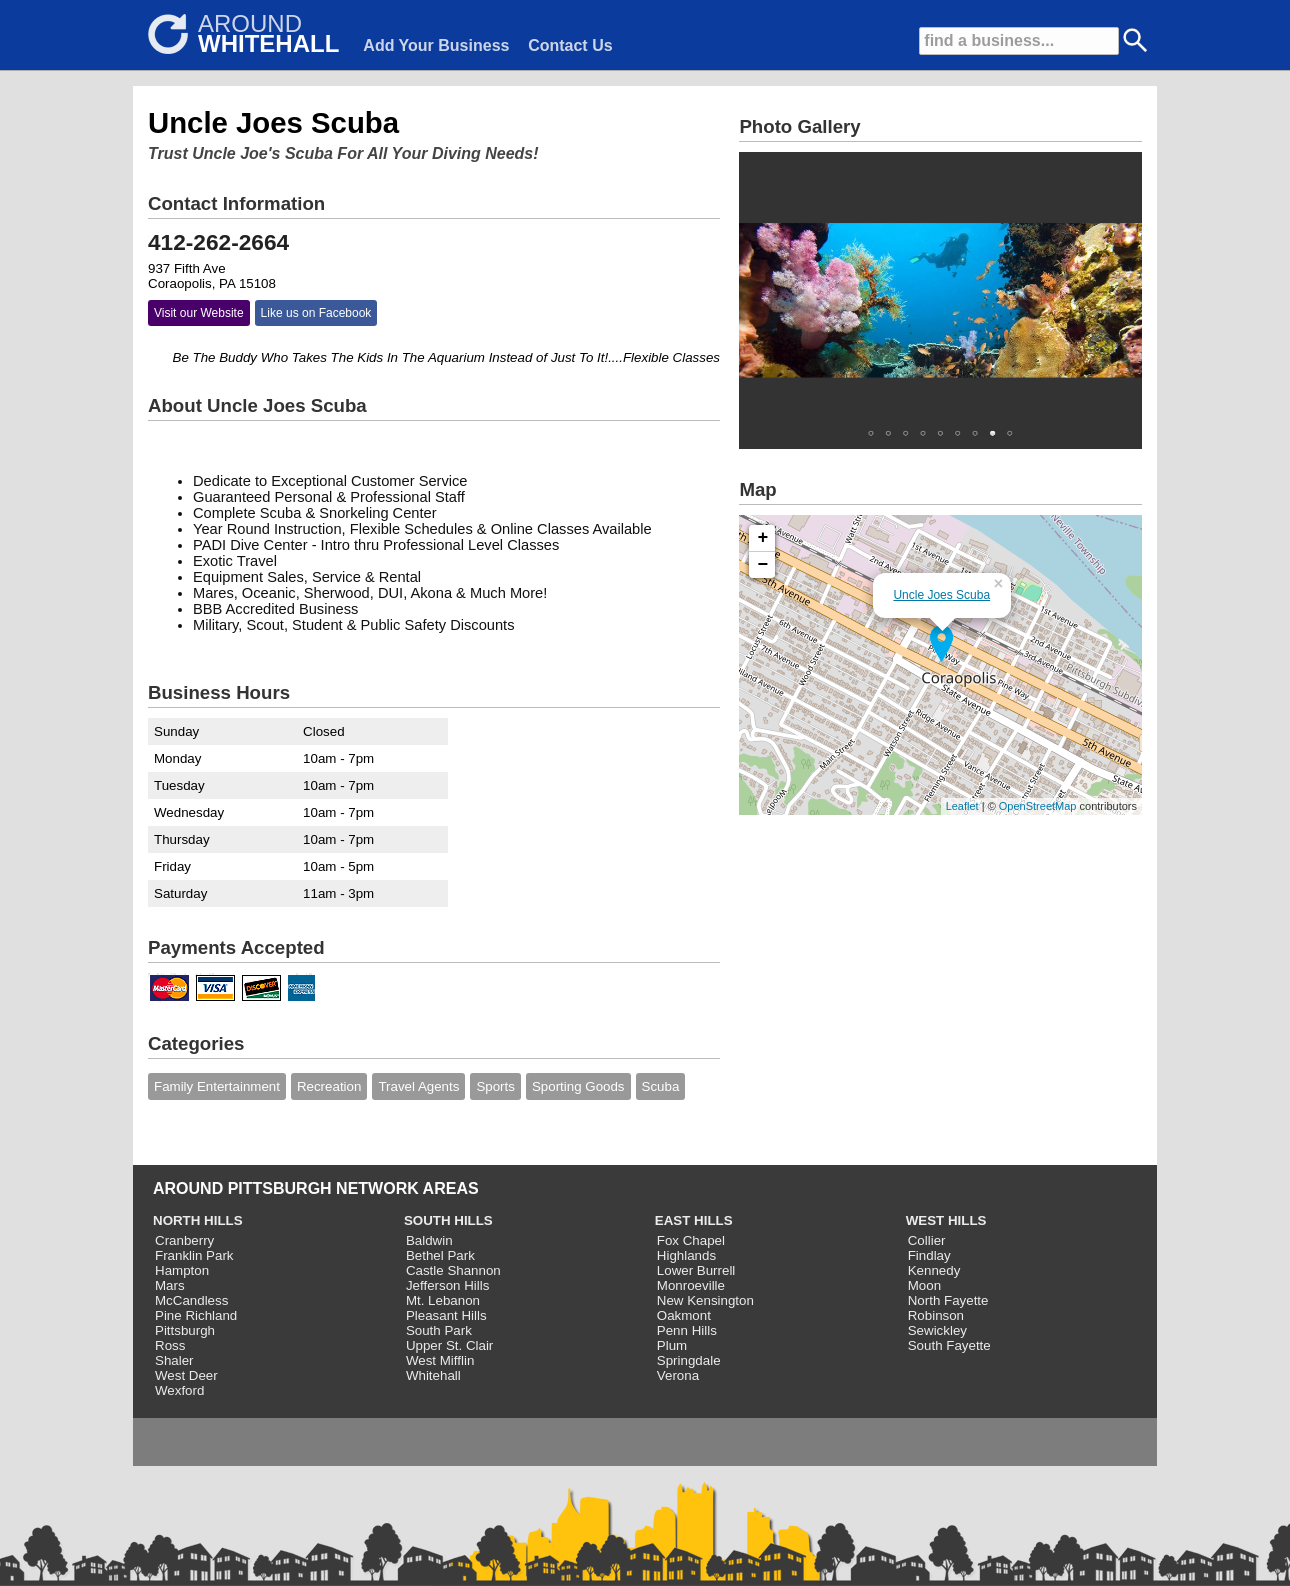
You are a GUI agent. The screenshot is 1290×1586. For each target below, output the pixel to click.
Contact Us (570, 45)
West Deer (186, 1375)
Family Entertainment (217, 1086)
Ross (170, 1345)
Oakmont (684, 1315)
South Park (439, 1330)
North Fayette (948, 1300)
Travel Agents (418, 1086)
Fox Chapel (691, 1240)
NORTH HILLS (198, 1220)
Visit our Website (199, 313)
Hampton (182, 1270)
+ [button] (763, 538)
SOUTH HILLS (448, 1220)
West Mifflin (440, 1360)
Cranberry (184, 1240)
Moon (924, 1285)
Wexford (179, 1390)
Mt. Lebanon (443, 1300)
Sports (495, 1086)
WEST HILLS (946, 1220)
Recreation (329, 1086)
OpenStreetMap (1038, 806)
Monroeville (691, 1285)
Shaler (174, 1360)
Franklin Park (194, 1255)
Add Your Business (436, 45)
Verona (678, 1375)
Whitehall (433, 1375)
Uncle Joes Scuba (941, 595)
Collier (927, 1240)
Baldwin (429, 1240)
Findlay (929, 1255)
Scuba (661, 1086)
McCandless (191, 1300)
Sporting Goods (578, 1086)
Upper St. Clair (449, 1345)
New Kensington (705, 1300)
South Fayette (949, 1345)
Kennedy (934, 1270)
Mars (170, 1285)
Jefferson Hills (447, 1285)
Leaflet (962, 806)
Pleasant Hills (446, 1315)
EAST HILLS (694, 1220)
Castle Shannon (453, 1270)
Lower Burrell (696, 1270)
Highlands (686, 1255)
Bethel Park (440, 1255)
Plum (672, 1345)
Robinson (936, 1315)
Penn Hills (687, 1330)
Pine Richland (196, 1315)
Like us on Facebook (316, 313)
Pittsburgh (185, 1330)
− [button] (763, 565)
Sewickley (937, 1330)
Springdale (689, 1360)
